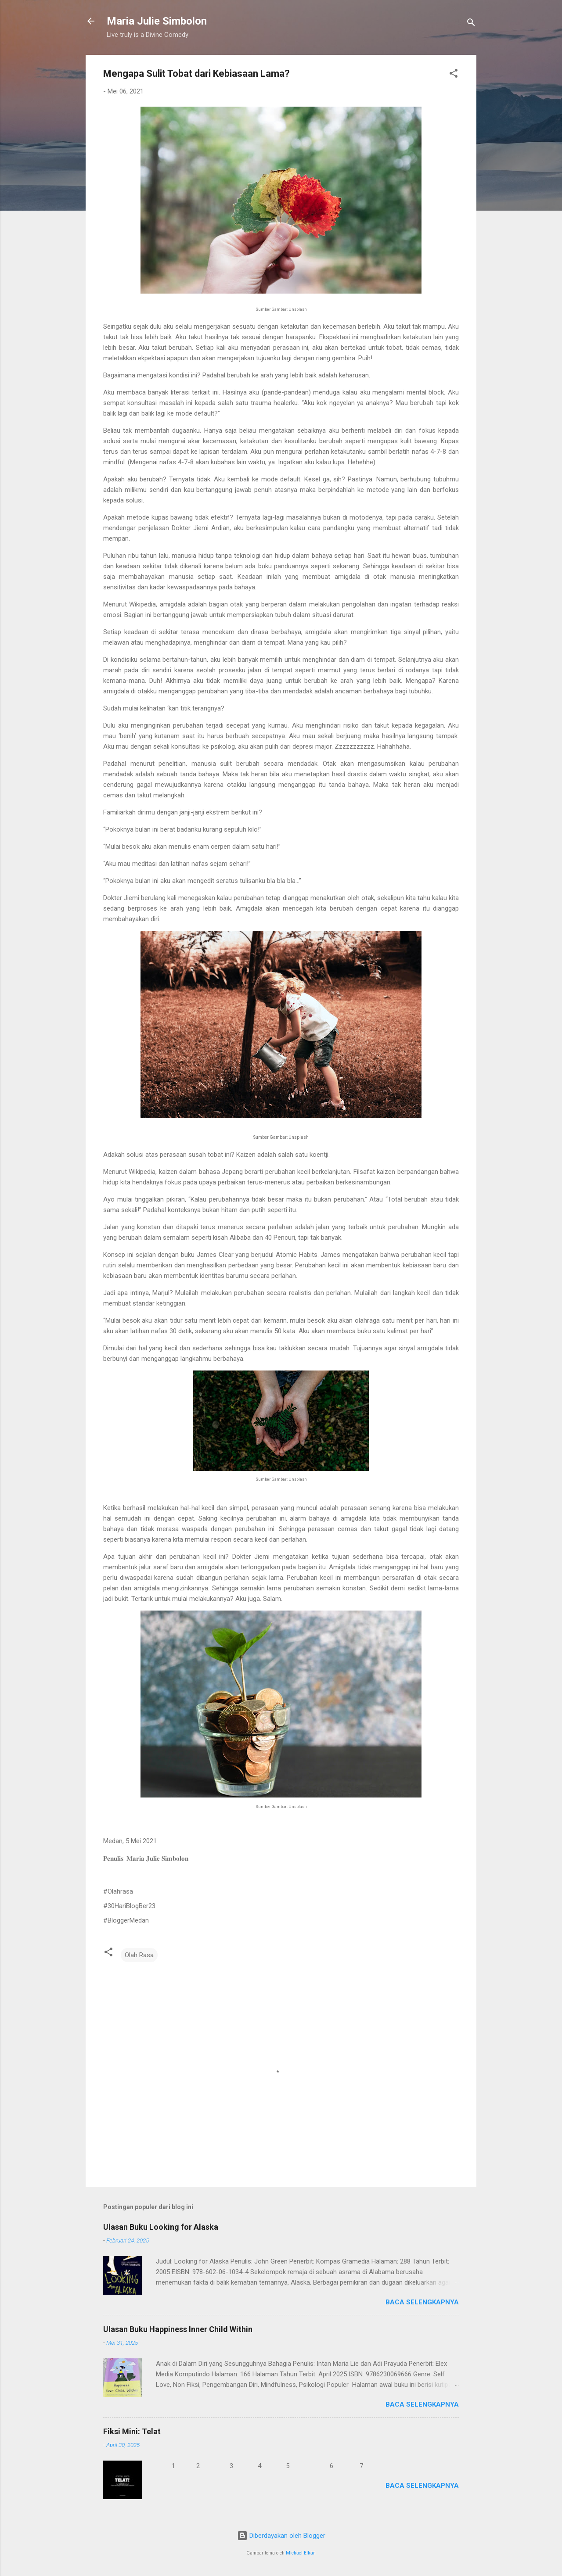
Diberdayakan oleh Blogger (281, 2536)
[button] (453, 75)
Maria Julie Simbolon (157, 21)
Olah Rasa (139, 1955)
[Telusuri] (471, 24)
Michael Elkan (301, 2553)
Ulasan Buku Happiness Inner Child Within (177, 2329)
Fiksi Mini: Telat (132, 2431)
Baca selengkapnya (422, 2302)
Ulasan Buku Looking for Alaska (160, 2227)
